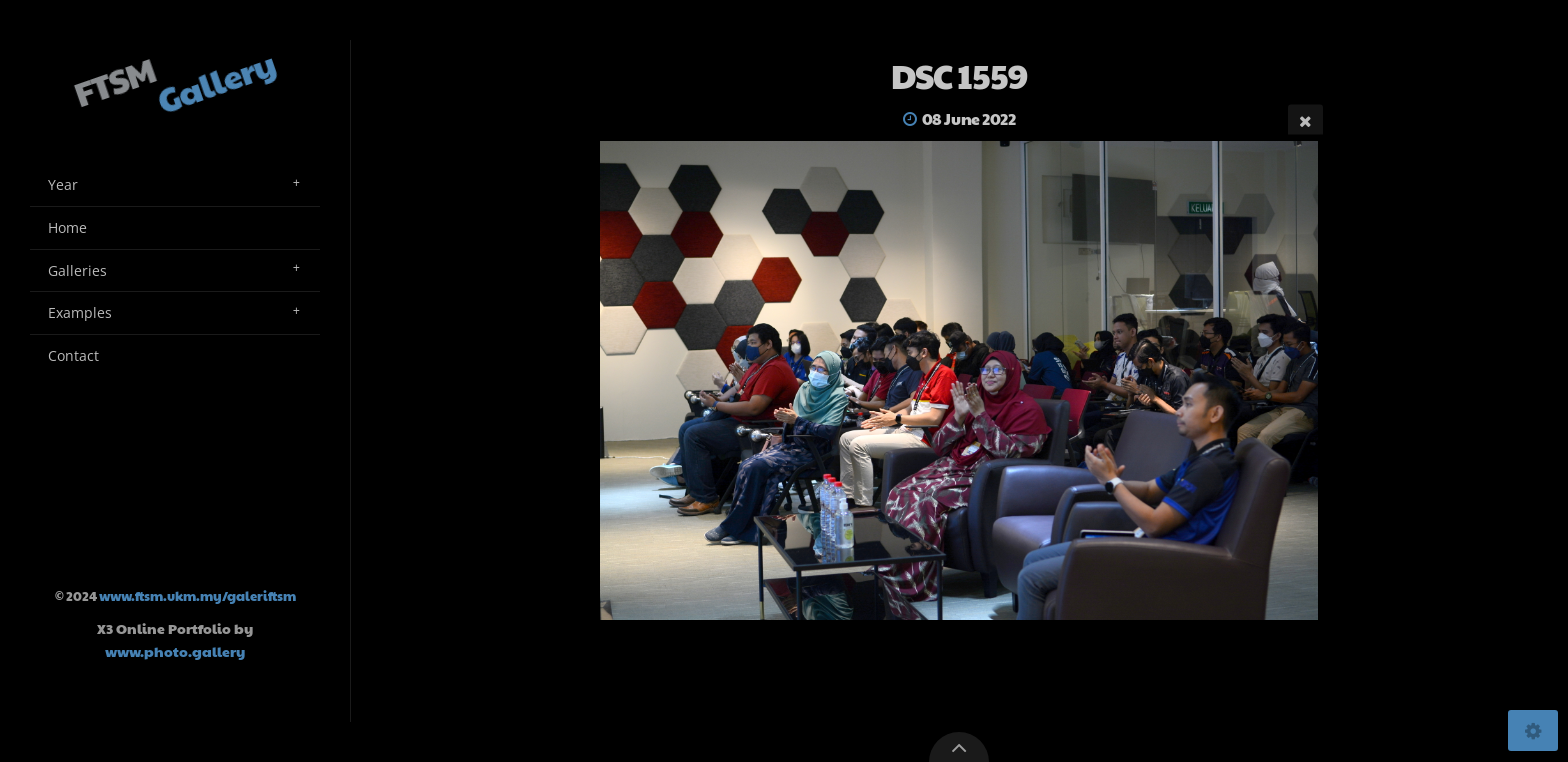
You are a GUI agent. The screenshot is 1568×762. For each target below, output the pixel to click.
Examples (80, 312)
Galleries (77, 270)
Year (63, 184)
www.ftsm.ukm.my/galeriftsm (197, 596)
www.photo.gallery (175, 651)
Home (67, 227)
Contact (73, 355)
